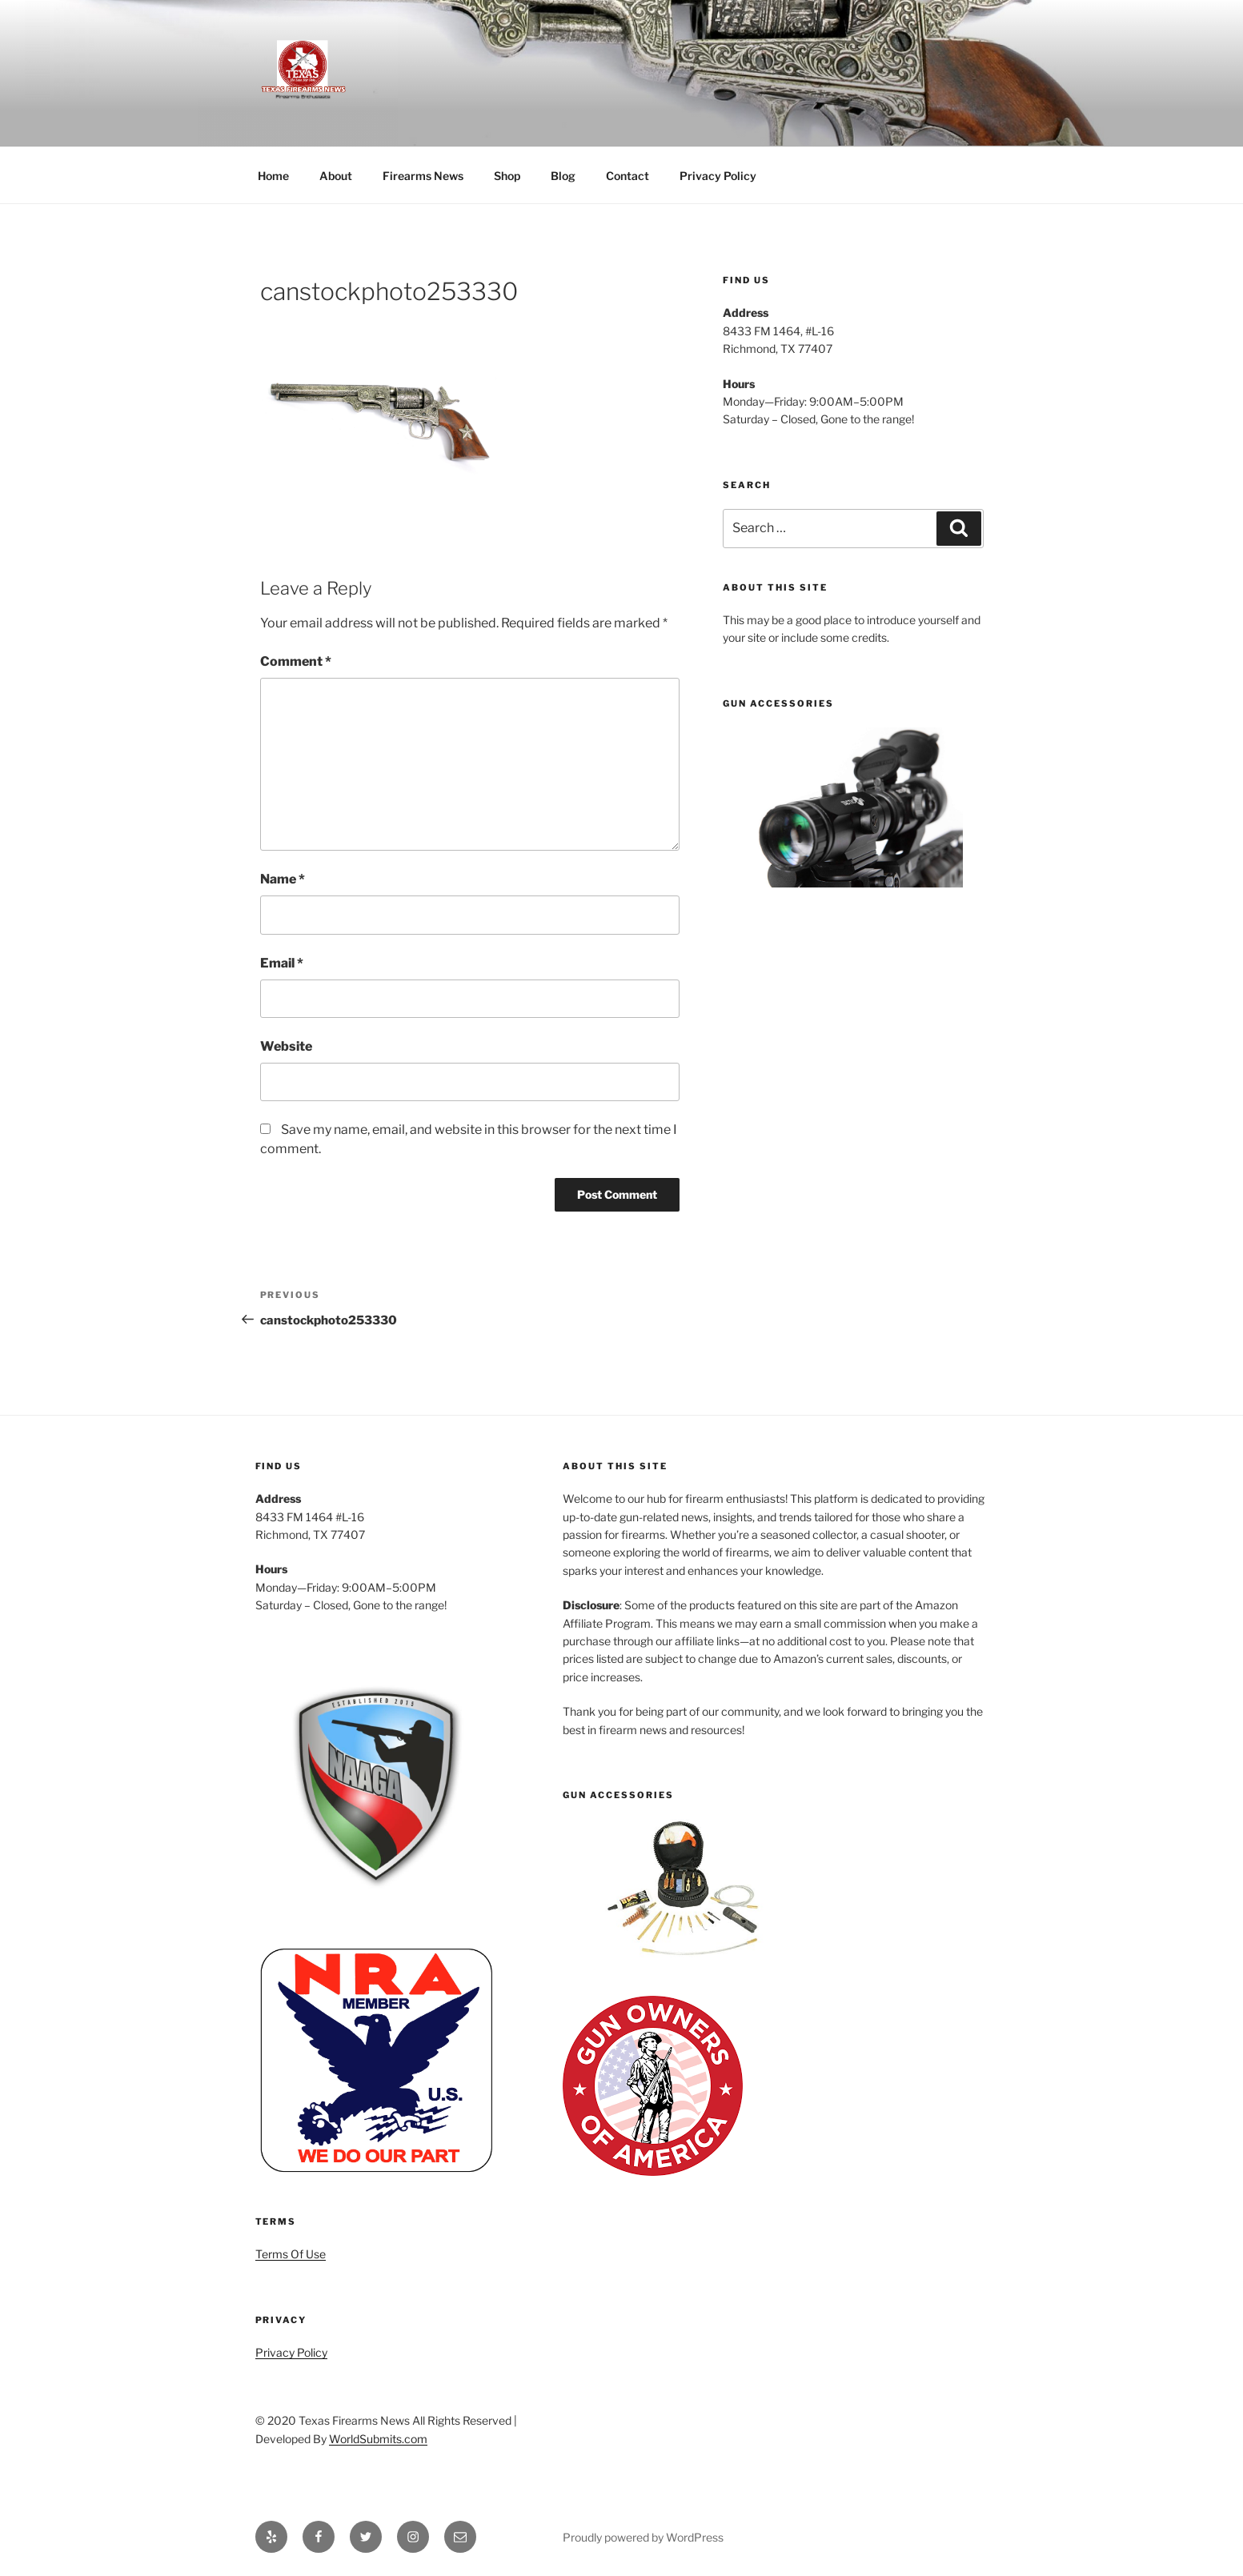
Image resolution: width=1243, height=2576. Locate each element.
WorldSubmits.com (378, 2439)
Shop (507, 175)
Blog (563, 175)
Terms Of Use (290, 2254)
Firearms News (423, 175)
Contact (627, 175)
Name (282, 879)
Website (286, 1046)
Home (273, 175)
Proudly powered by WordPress (643, 2537)
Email (281, 963)
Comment (295, 661)
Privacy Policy (718, 175)
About (335, 175)
